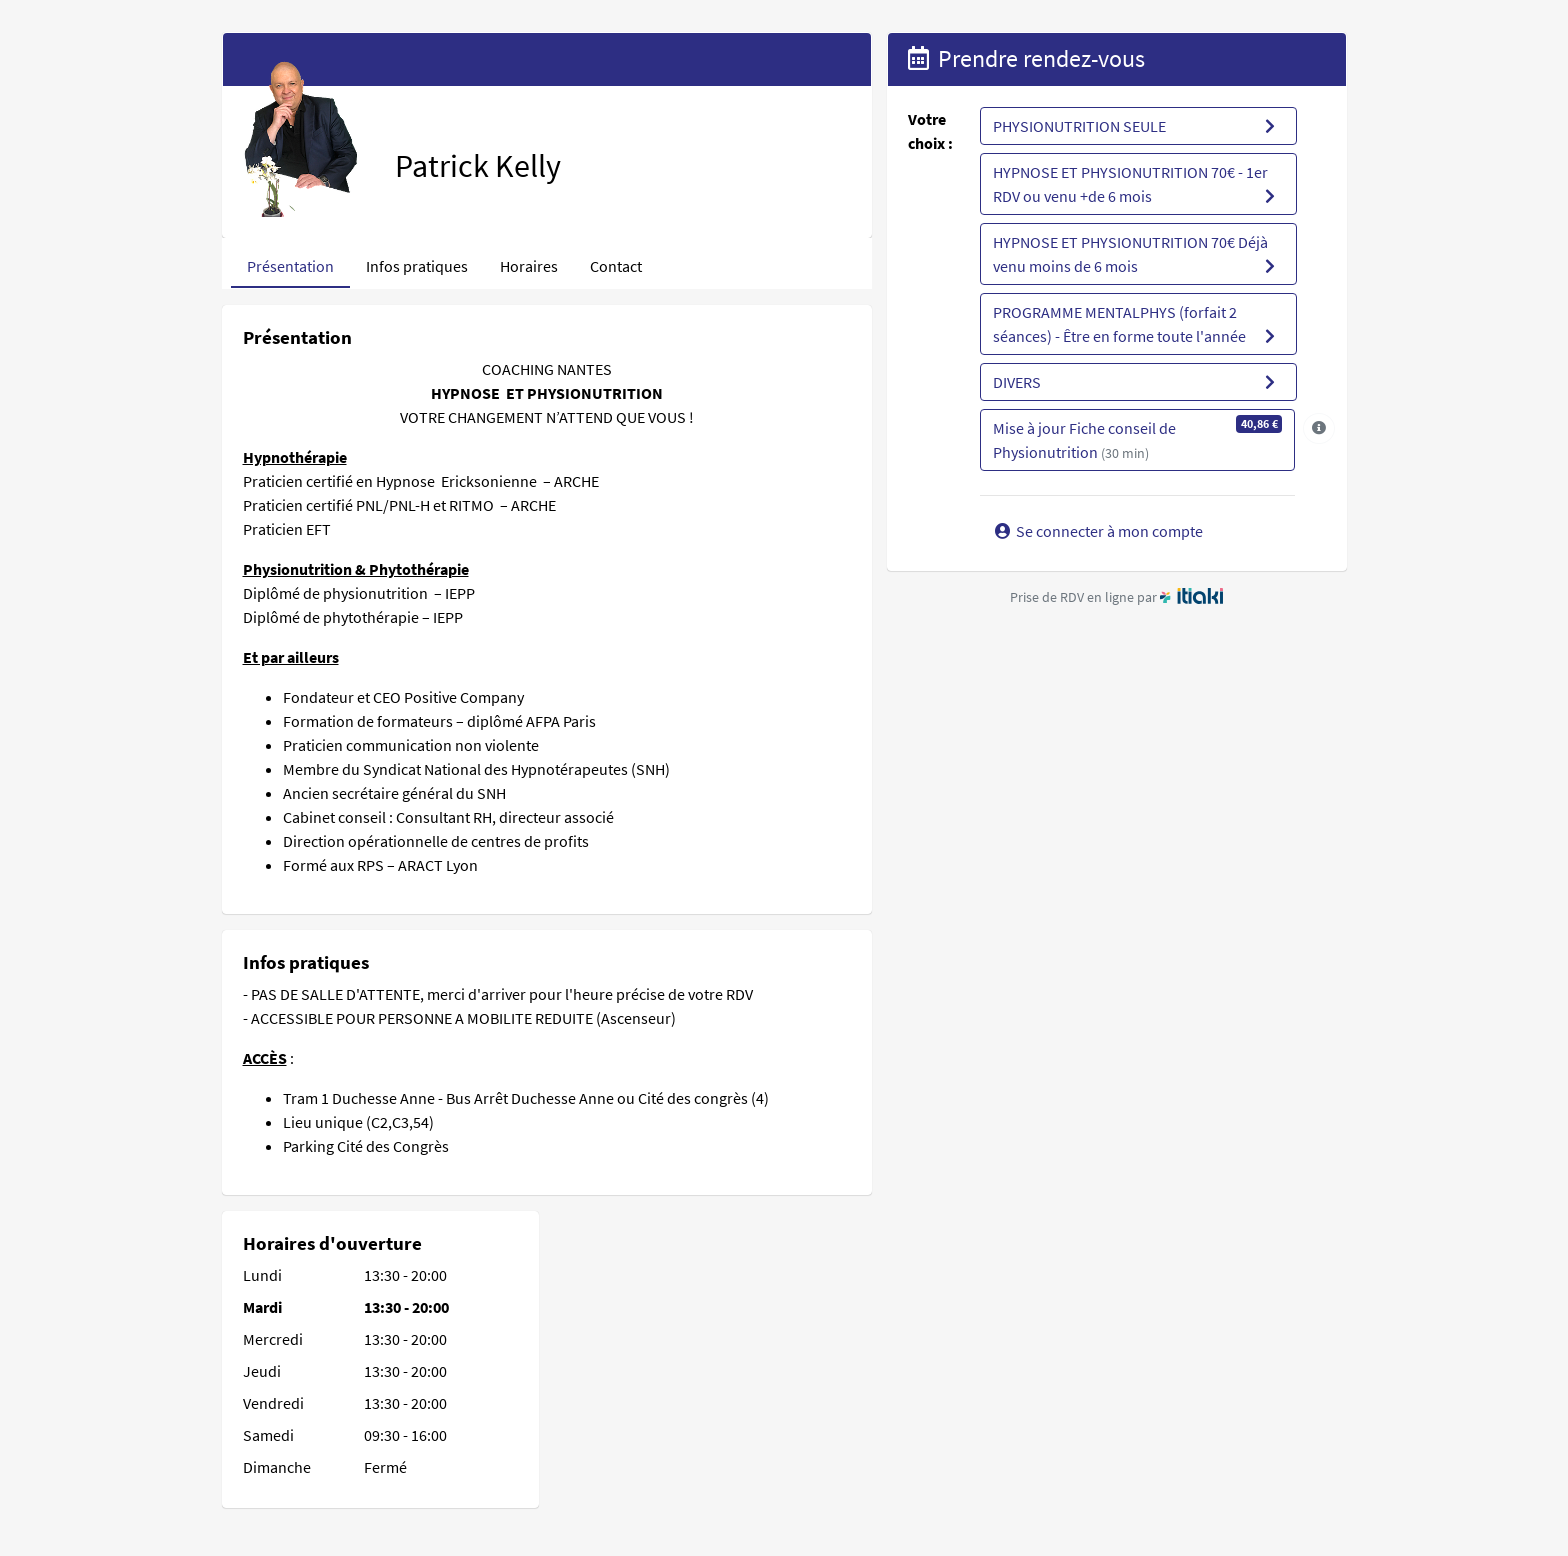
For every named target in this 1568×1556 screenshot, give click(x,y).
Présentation (290, 266)
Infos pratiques (417, 266)
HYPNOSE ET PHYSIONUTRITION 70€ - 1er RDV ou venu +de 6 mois (1136, 185)
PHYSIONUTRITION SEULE (1136, 126)
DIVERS (1136, 382)
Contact (616, 266)
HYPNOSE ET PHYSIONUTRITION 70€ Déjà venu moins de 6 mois (1136, 255)
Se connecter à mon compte (1098, 531)
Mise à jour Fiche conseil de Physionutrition (1138, 438)
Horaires (529, 266)
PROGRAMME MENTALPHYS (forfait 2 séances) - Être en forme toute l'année (1136, 325)
